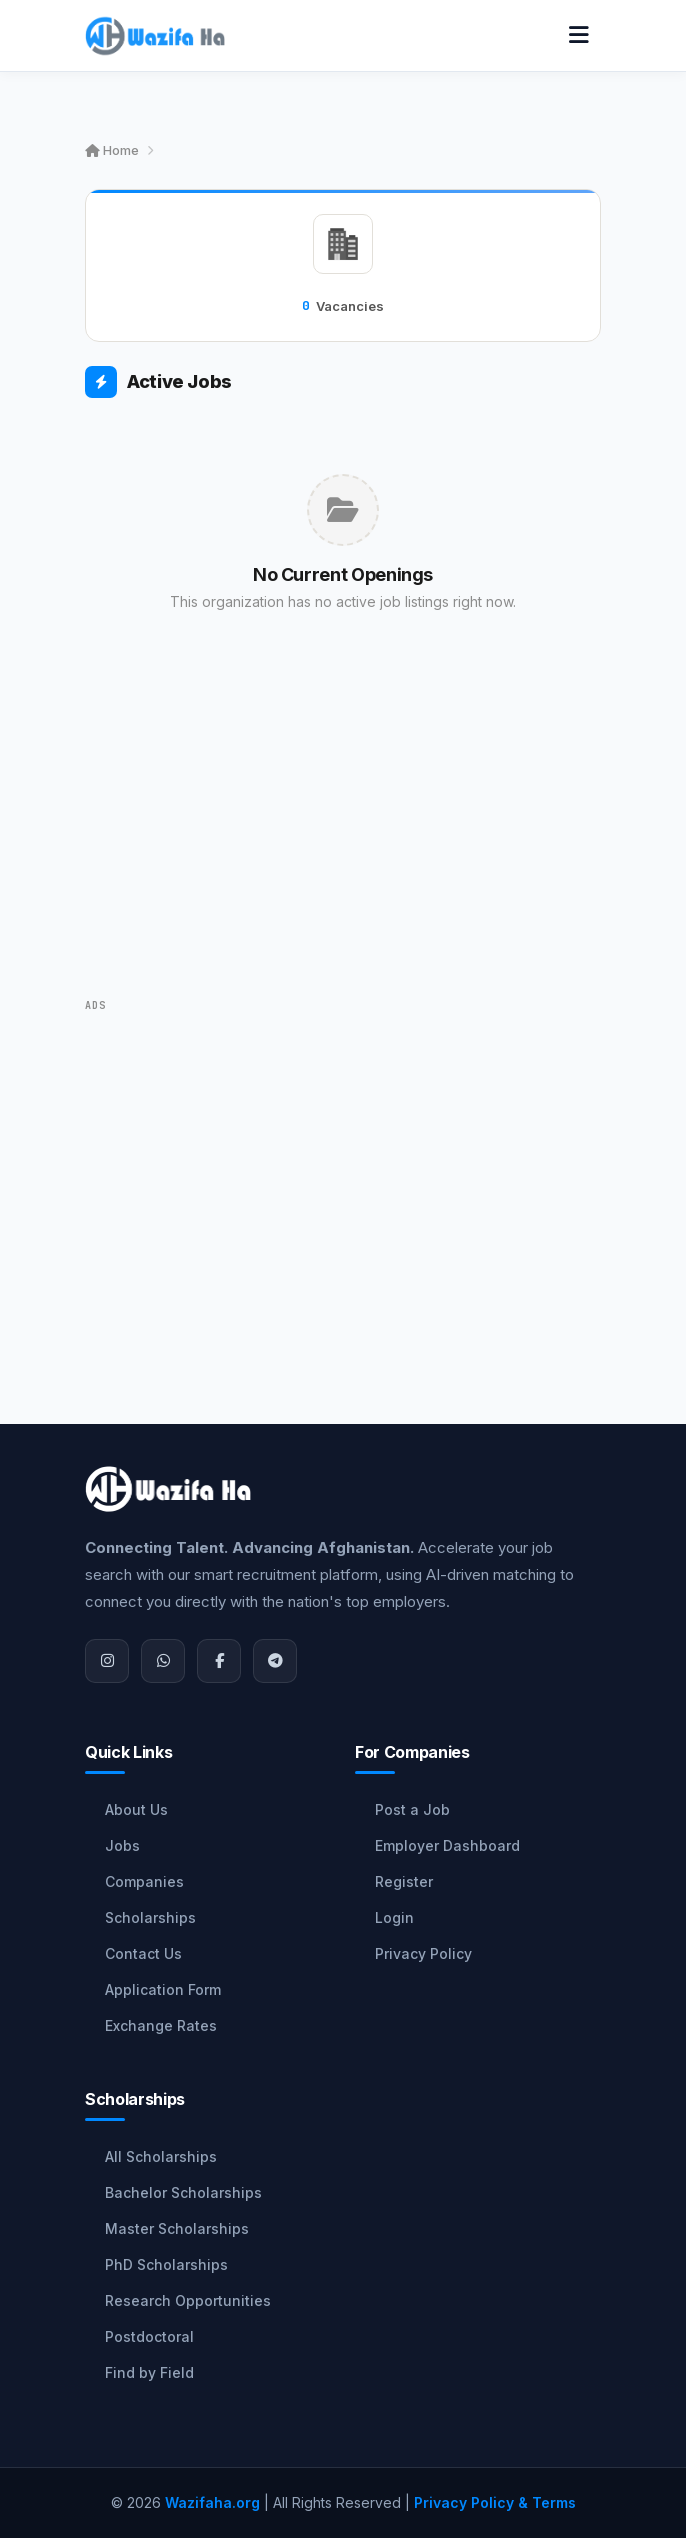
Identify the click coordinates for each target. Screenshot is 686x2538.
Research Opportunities (188, 2300)
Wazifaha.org (212, 2502)
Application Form (163, 1989)
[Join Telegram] (275, 1661)
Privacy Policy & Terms (495, 2502)
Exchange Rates (161, 2025)
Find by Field (149, 2372)
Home (112, 150)
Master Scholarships (177, 2228)
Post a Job (412, 1809)
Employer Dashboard (447, 1845)
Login (394, 1917)
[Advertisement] (343, 834)
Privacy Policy (423, 1953)
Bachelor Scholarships (183, 2192)
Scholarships (150, 1917)
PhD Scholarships (166, 2264)
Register (404, 1881)
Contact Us (143, 1953)
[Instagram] (107, 1661)
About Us (136, 1809)
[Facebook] (219, 1661)
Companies (144, 1881)
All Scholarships (161, 2156)
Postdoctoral (149, 2336)
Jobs (122, 1845)
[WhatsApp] (163, 1661)
